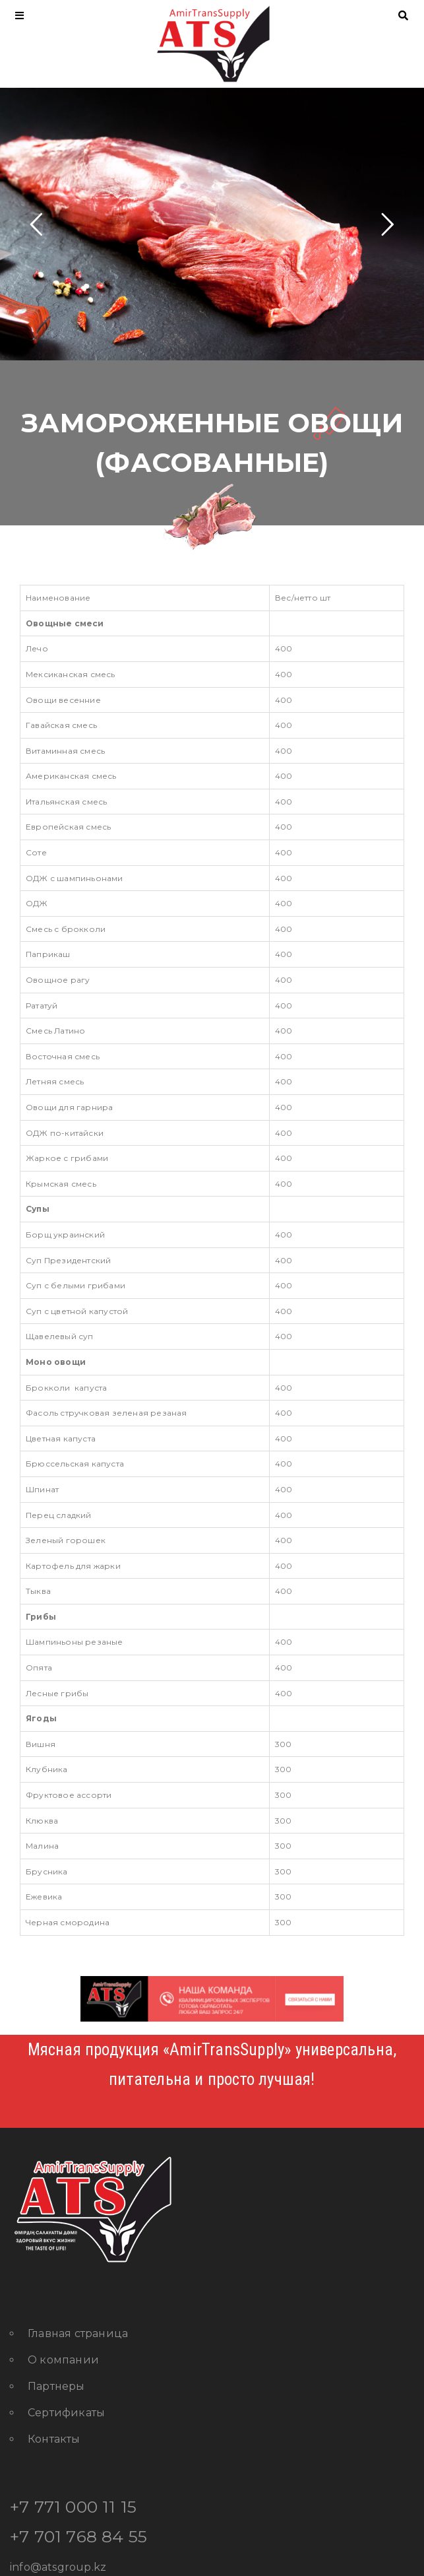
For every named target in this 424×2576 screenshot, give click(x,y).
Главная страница (78, 2333)
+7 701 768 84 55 (78, 2536)
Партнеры (56, 2386)
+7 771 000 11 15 (73, 2507)
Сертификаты (66, 2412)
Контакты (54, 2439)
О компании (63, 2360)
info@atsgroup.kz (58, 2567)
